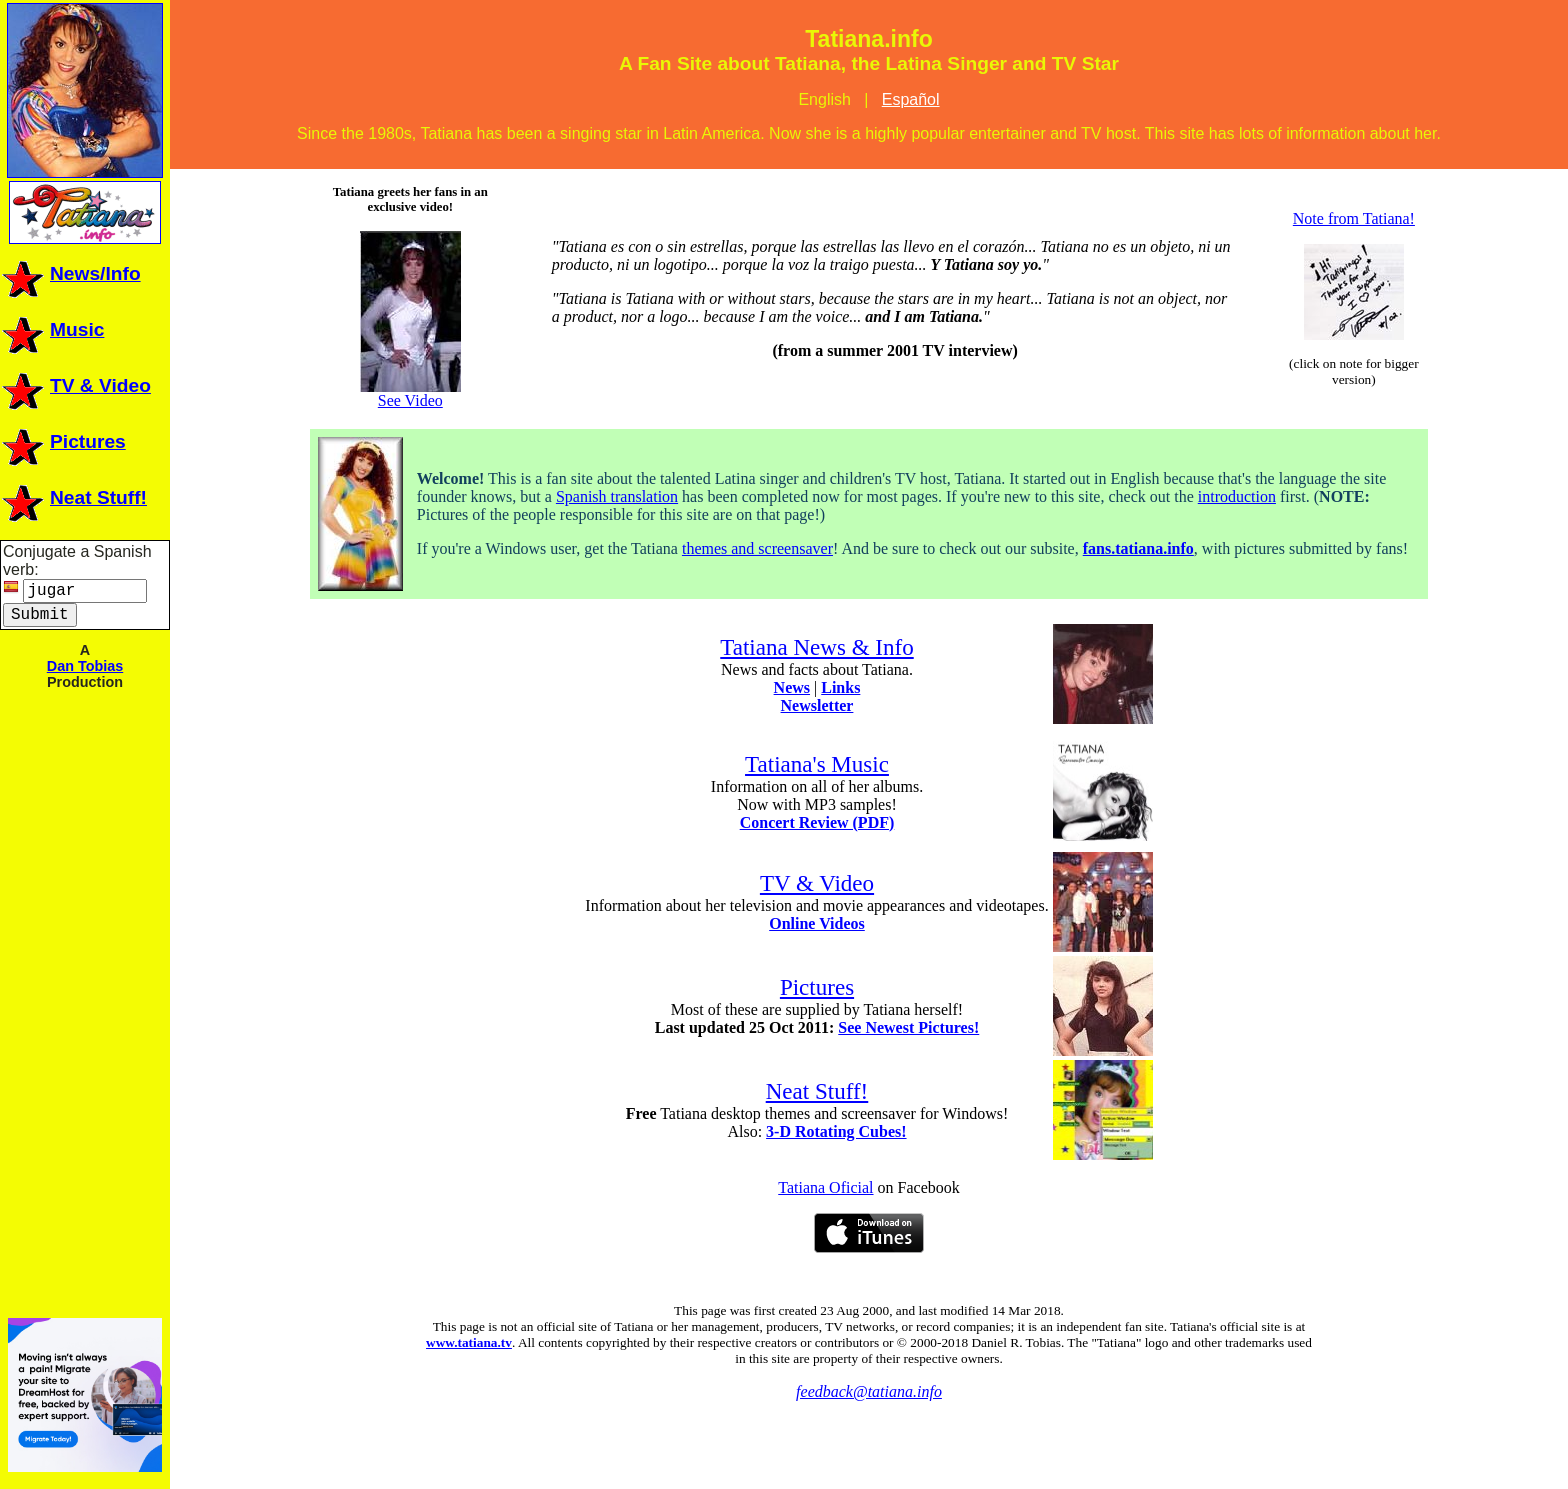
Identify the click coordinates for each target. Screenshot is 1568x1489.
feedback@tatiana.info (869, 1391)
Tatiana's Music (817, 764)
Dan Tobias (85, 666)
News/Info (70, 273)
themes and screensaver (757, 548)
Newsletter (817, 705)
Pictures (63, 441)
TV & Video (75, 385)
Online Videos (817, 923)
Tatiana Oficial (825, 1187)
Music (52, 329)
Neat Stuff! (73, 497)
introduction (1237, 496)
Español (911, 99)
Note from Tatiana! (1354, 218)
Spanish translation (617, 496)
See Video (410, 393)
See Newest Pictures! (908, 1027)
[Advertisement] (85, 1002)
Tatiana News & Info (816, 647)
